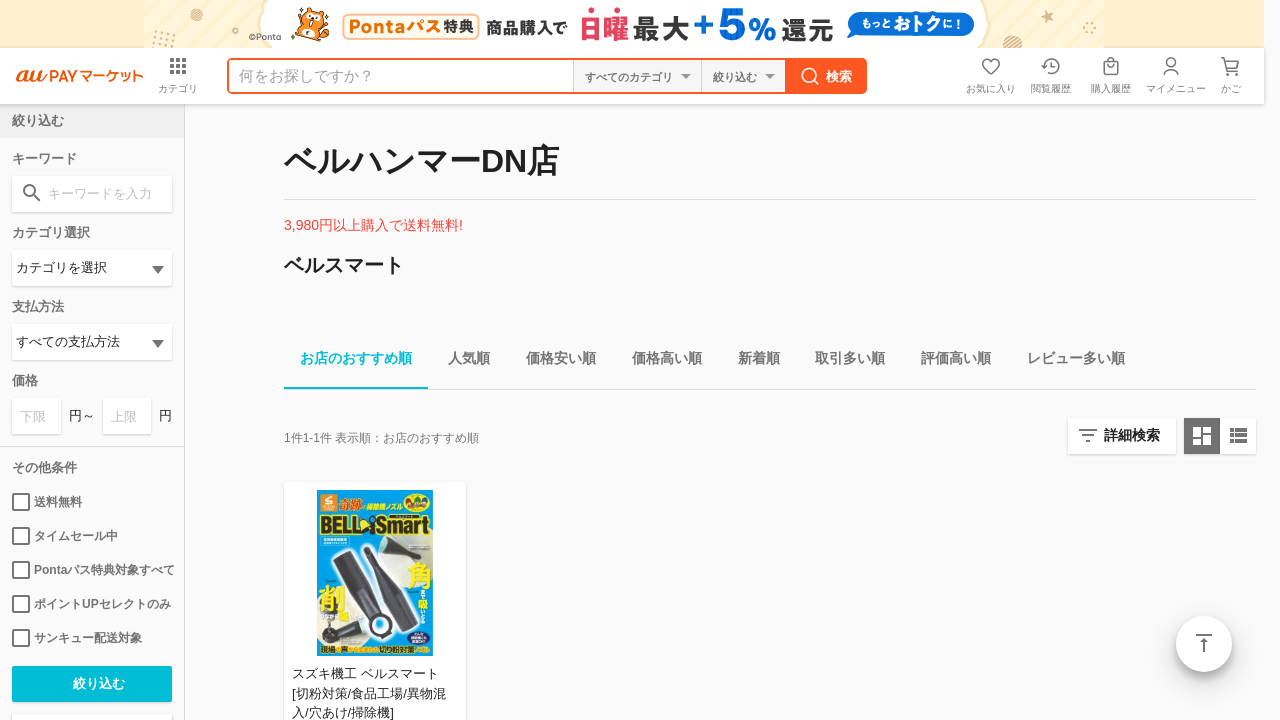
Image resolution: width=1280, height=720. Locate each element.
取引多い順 (842, 361)
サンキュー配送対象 (77, 638)
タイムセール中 (65, 536)
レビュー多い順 (1068, 361)
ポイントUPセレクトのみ (91, 604)
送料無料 (47, 502)
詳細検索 (1132, 435)
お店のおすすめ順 (348, 361)
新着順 (751, 361)
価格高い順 (659, 361)
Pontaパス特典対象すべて (92, 570)
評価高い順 (948, 361)
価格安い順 (553, 361)
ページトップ (1204, 644)
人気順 (461, 361)
